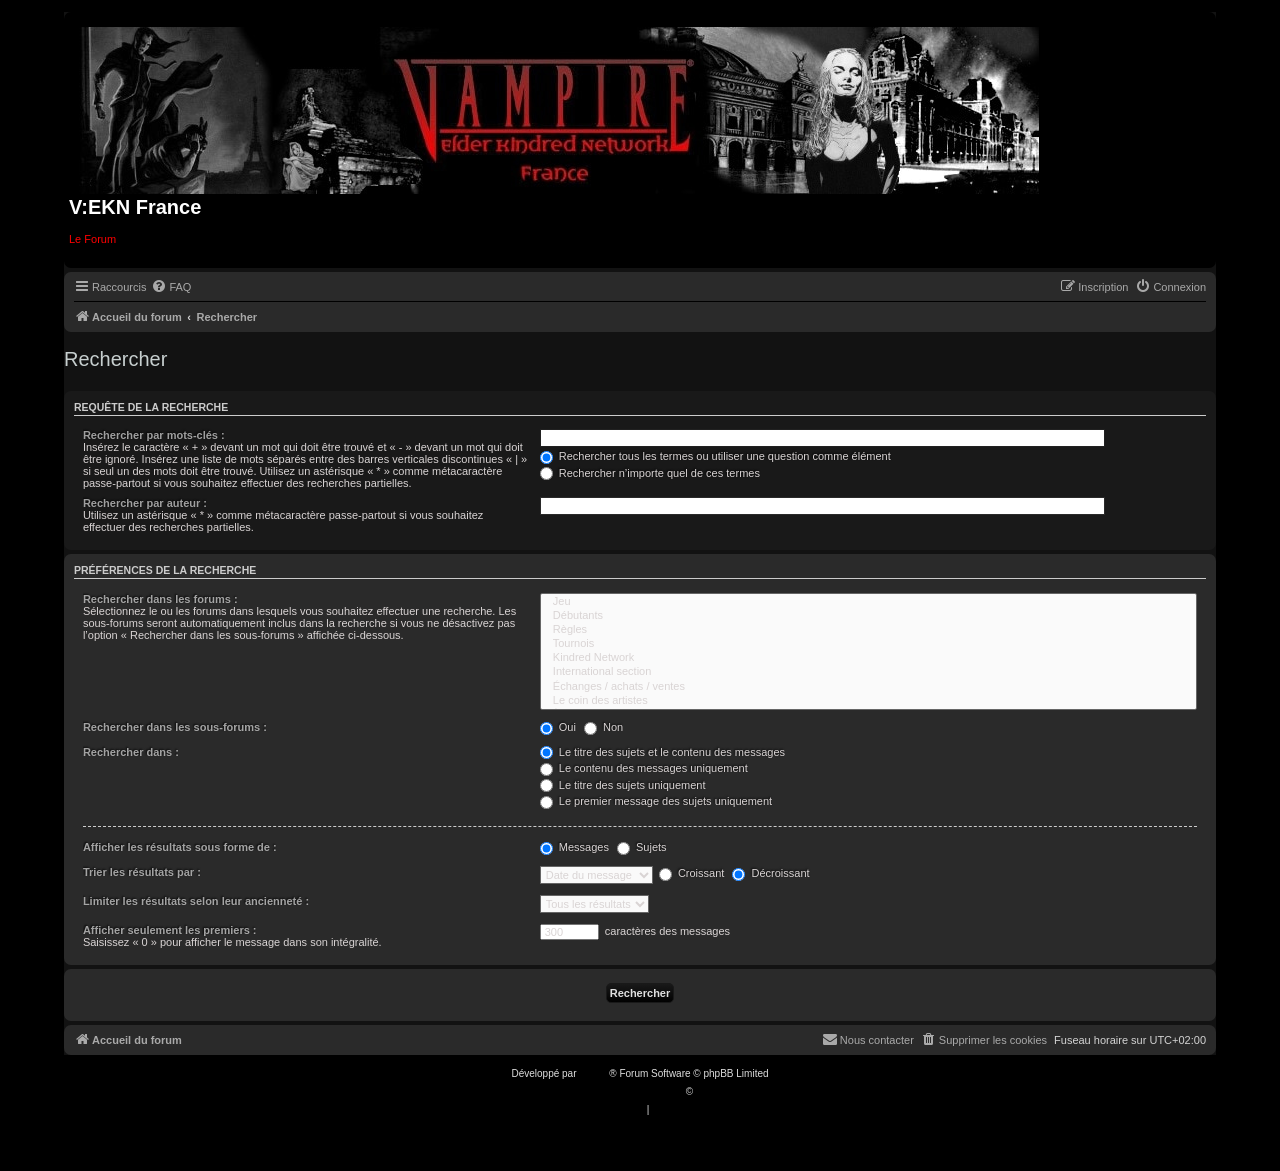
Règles (868, 630)
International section (868, 672)
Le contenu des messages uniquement (644, 768)
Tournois (868, 644)
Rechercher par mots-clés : (154, 435)
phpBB (594, 1073)
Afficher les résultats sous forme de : (180, 847)
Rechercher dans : (131, 752)
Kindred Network (868, 658)
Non (603, 727)
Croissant (692, 873)
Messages (574, 847)
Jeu (868, 602)
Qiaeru (711, 1091)
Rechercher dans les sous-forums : (175, 727)
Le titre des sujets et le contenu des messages (662, 752)
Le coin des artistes (868, 701)
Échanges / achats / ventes (868, 687)
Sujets (642, 847)
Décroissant (770, 873)
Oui (558, 727)
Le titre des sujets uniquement (623, 785)
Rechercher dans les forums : (160, 599)
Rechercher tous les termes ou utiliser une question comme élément (715, 456)
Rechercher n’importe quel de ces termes (650, 473)
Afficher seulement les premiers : (170, 930)
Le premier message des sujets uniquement (656, 801)
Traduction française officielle (618, 1091)
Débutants (868, 616)
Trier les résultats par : (142, 872)
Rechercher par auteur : (145, 503)
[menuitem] (171, 287)
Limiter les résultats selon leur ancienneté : (196, 901)
